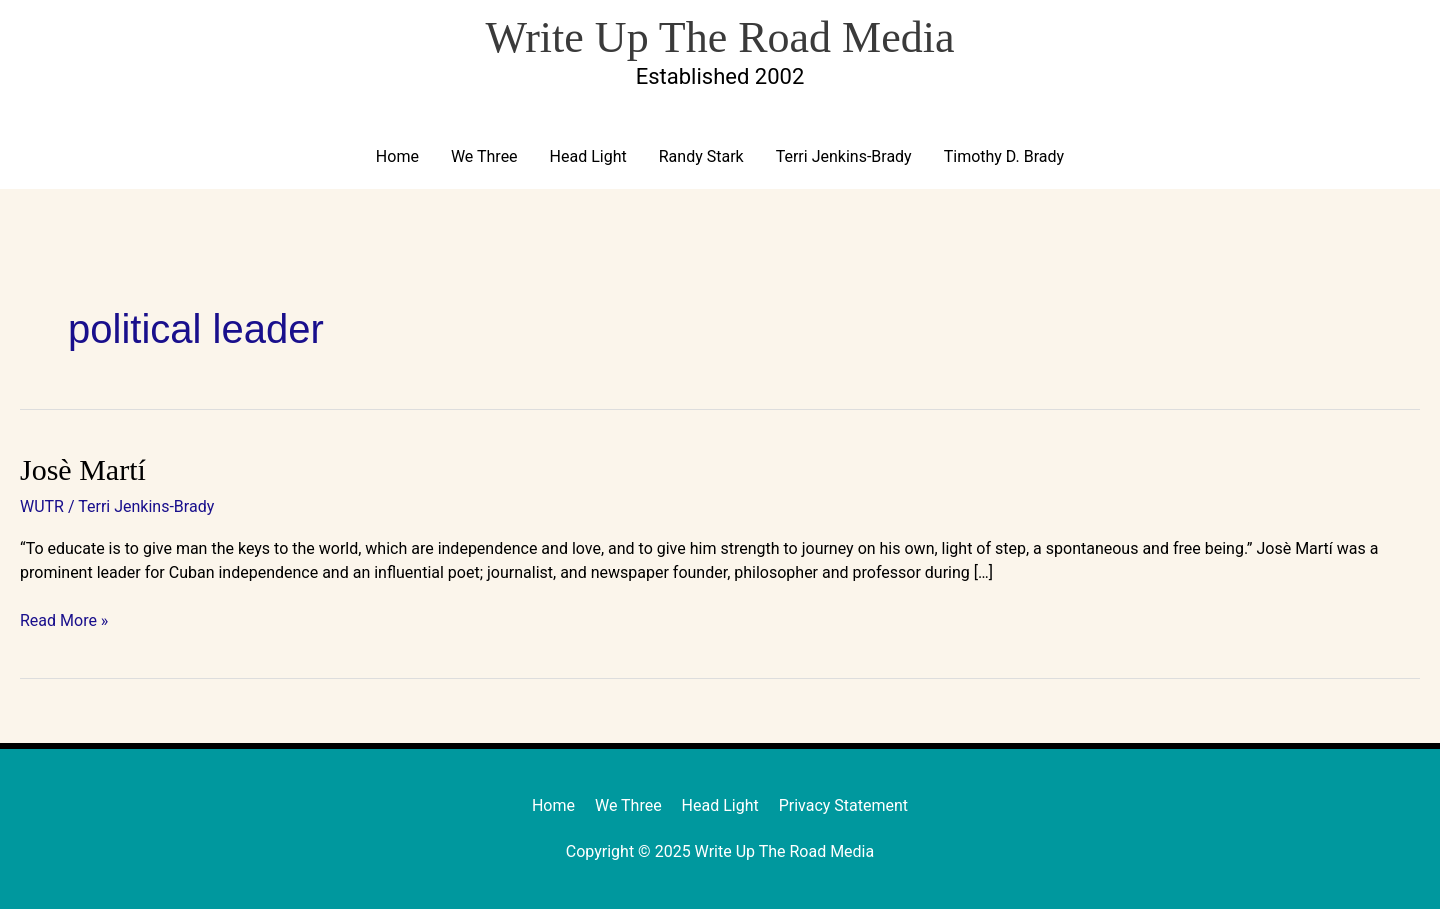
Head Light (588, 156)
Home (397, 156)
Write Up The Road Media (719, 37)
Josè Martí (83, 469)
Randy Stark (701, 156)
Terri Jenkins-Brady (844, 156)
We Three (484, 156)
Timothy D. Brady (1004, 156)
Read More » (64, 619)
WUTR (42, 506)
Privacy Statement (843, 805)
